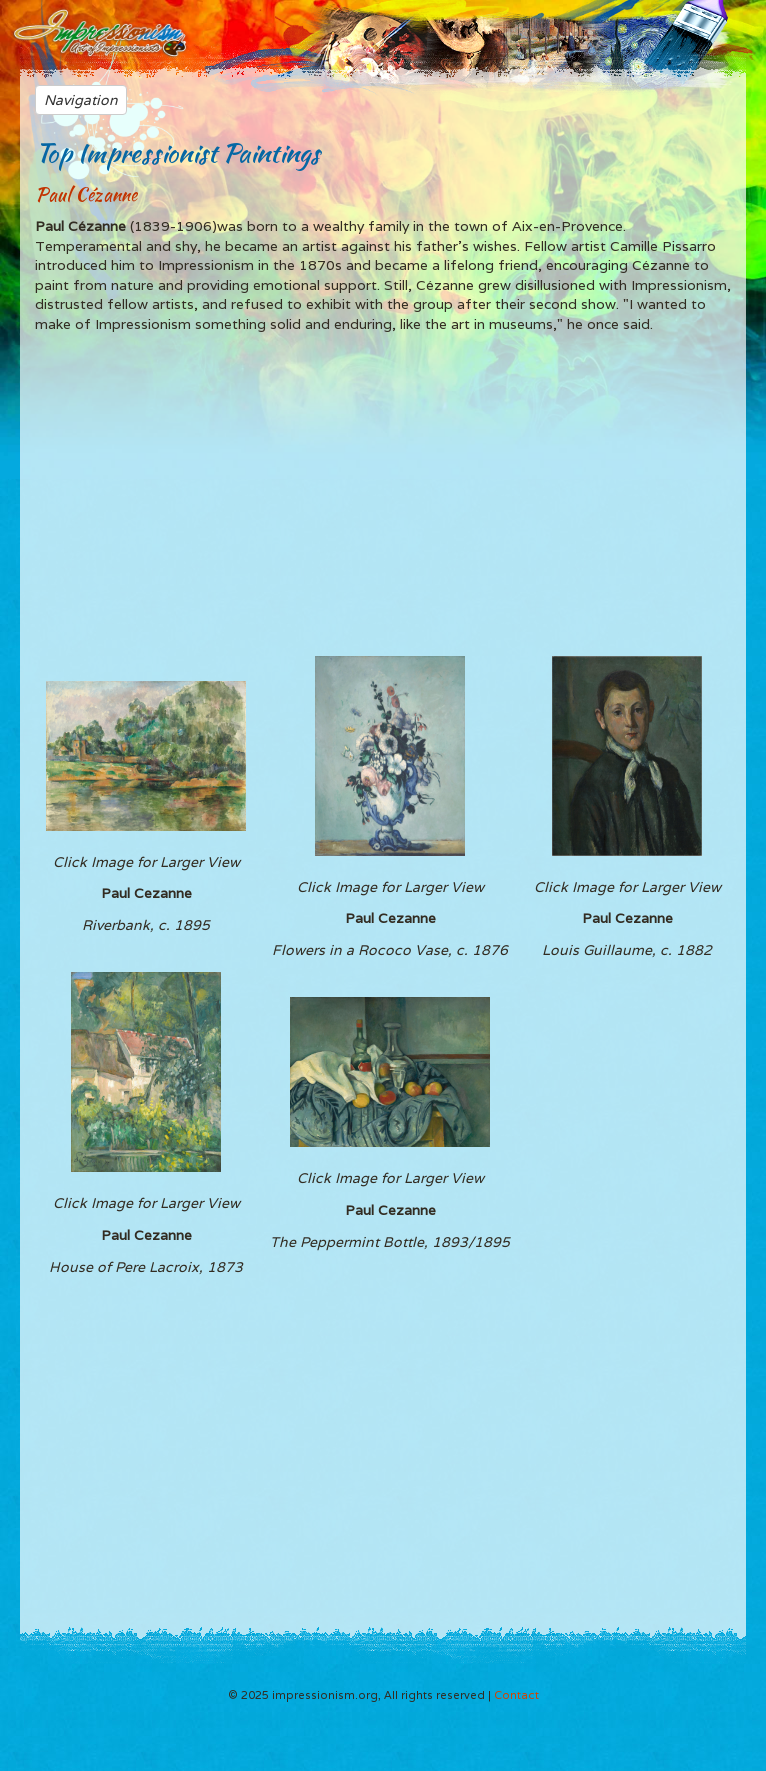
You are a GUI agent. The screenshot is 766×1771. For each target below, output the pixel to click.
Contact (516, 1695)
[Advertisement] (383, 494)
